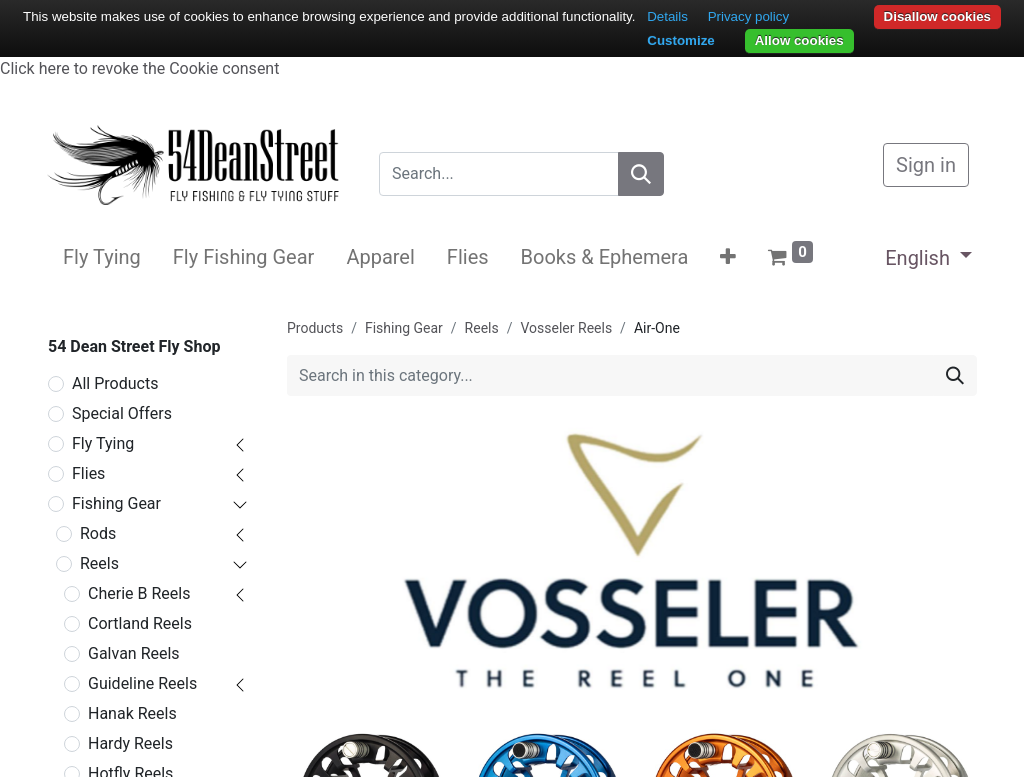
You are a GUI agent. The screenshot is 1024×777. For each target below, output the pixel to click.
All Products (115, 383)
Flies (88, 473)
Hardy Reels (130, 743)
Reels (99, 563)
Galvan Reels (134, 653)
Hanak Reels (132, 713)
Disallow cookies (937, 16)
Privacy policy (748, 16)
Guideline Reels (142, 683)
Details (667, 16)
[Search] (641, 174)
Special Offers (122, 413)
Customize (680, 40)
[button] (728, 257)
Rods (98, 533)
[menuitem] (102, 257)
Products (315, 328)
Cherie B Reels (139, 593)
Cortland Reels (140, 623)
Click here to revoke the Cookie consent (139, 68)
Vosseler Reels (567, 328)
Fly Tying (103, 443)
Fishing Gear (116, 503)
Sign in (926, 165)
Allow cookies (799, 40)
